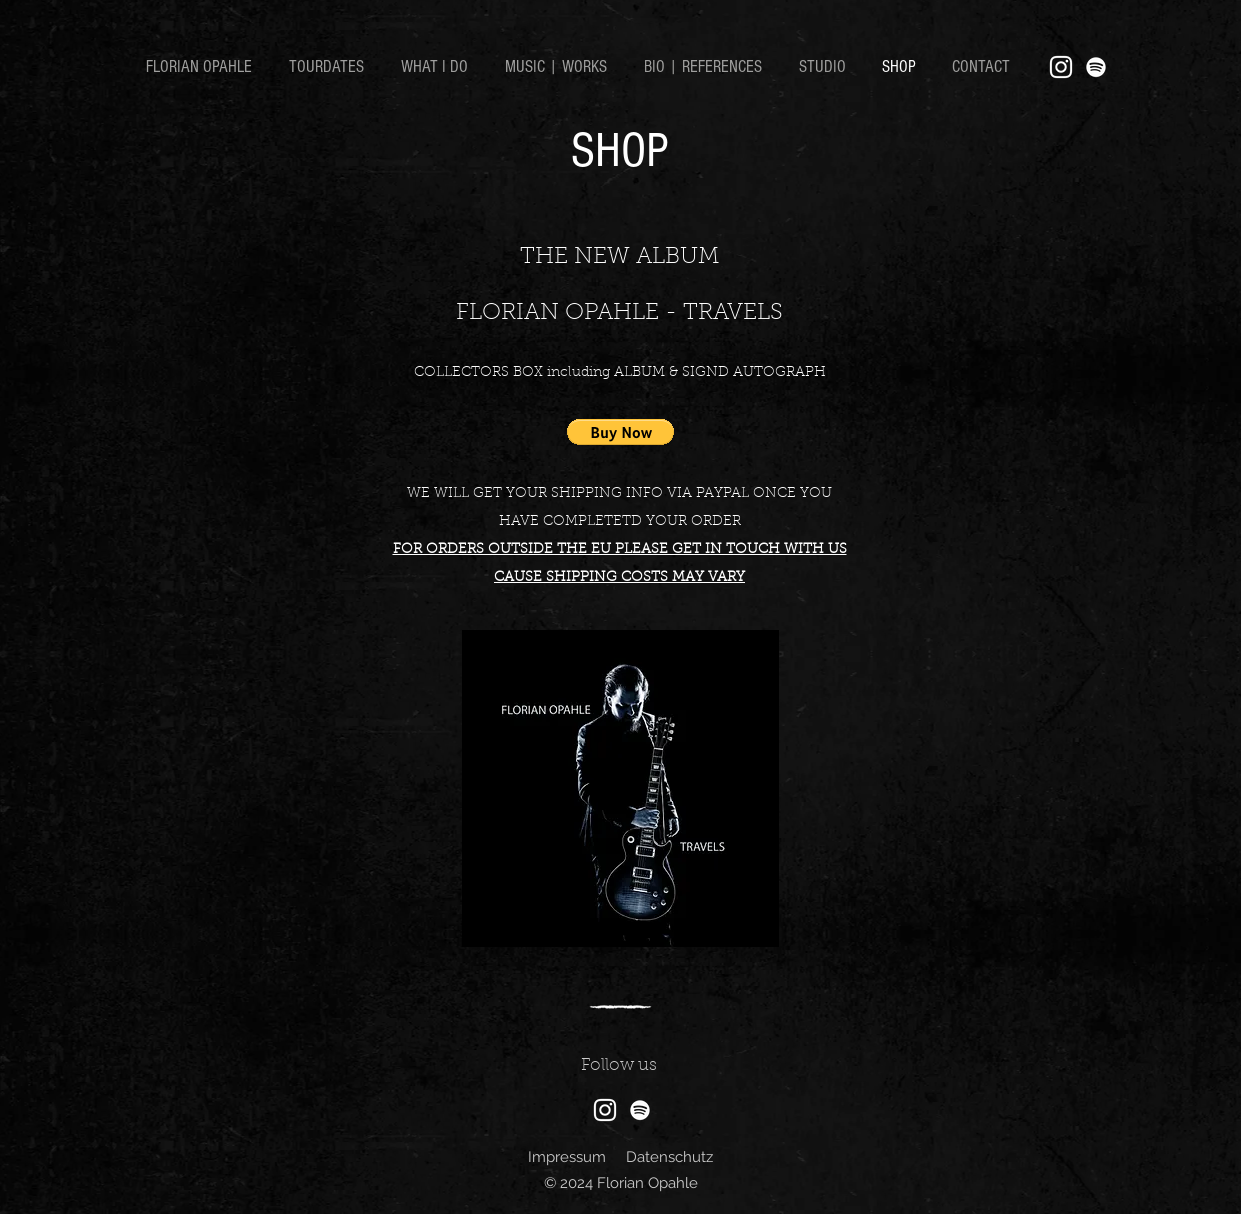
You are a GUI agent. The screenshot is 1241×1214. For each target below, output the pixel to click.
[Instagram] (1061, 67)
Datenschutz (669, 1157)
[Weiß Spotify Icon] (1096, 67)
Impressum (567, 1157)
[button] (620, 432)
